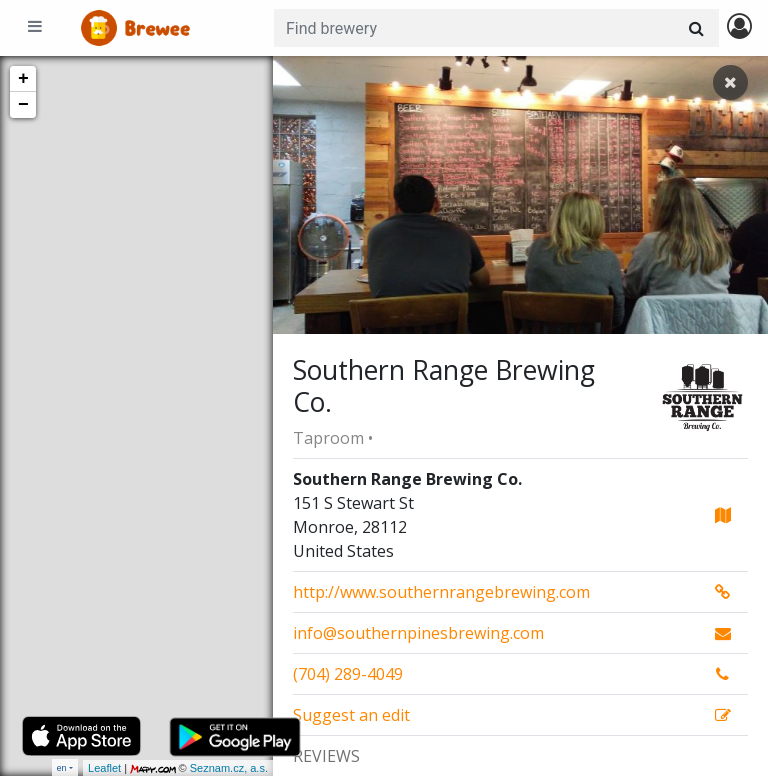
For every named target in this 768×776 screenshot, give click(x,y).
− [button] (23, 105)
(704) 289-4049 (348, 674)
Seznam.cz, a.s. (229, 768)
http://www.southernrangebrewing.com (441, 592)
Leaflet (104, 768)
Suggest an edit (351, 715)
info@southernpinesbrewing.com (418, 633)
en (62, 767)
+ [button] (23, 79)
